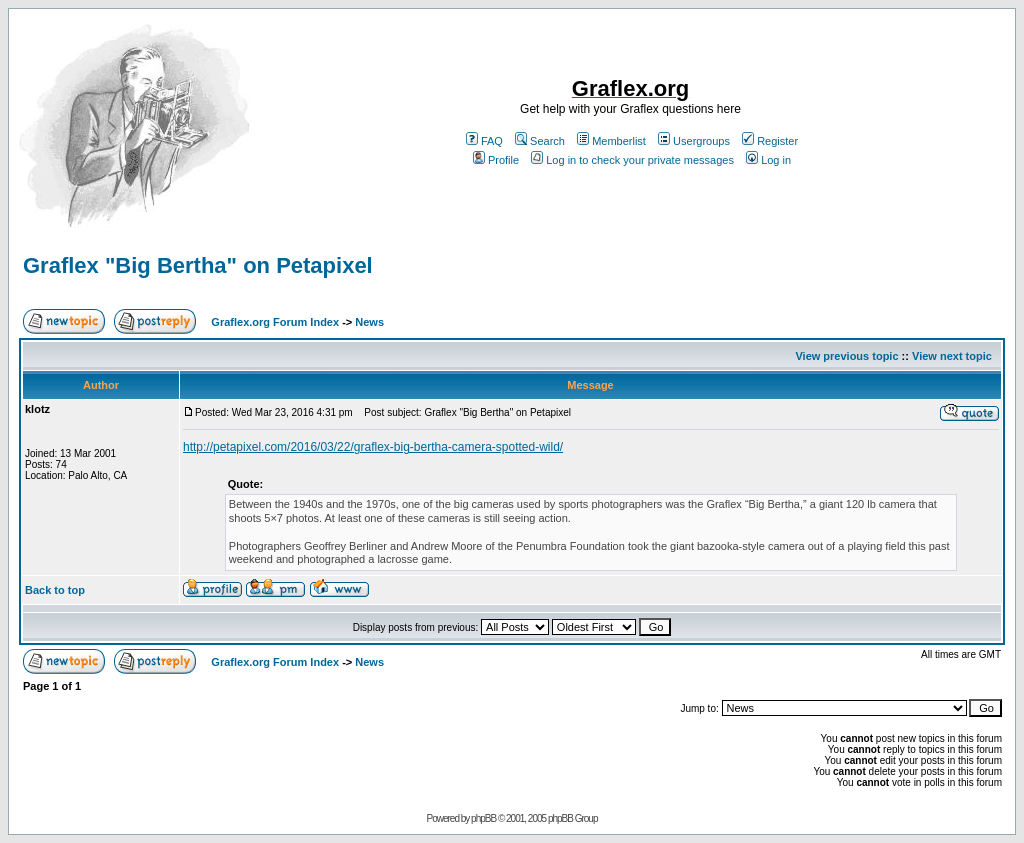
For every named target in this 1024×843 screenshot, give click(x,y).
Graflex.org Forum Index (275, 322)
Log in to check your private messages (632, 160)
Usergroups (694, 141)
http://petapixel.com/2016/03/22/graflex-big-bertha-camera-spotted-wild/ (373, 447)
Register (770, 141)
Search (540, 141)
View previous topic (846, 356)
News (369, 322)
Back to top (55, 590)
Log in (768, 160)
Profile (496, 160)
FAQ (484, 141)
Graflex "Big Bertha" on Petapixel (198, 265)
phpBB (483, 818)
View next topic (952, 356)
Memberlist (611, 141)
